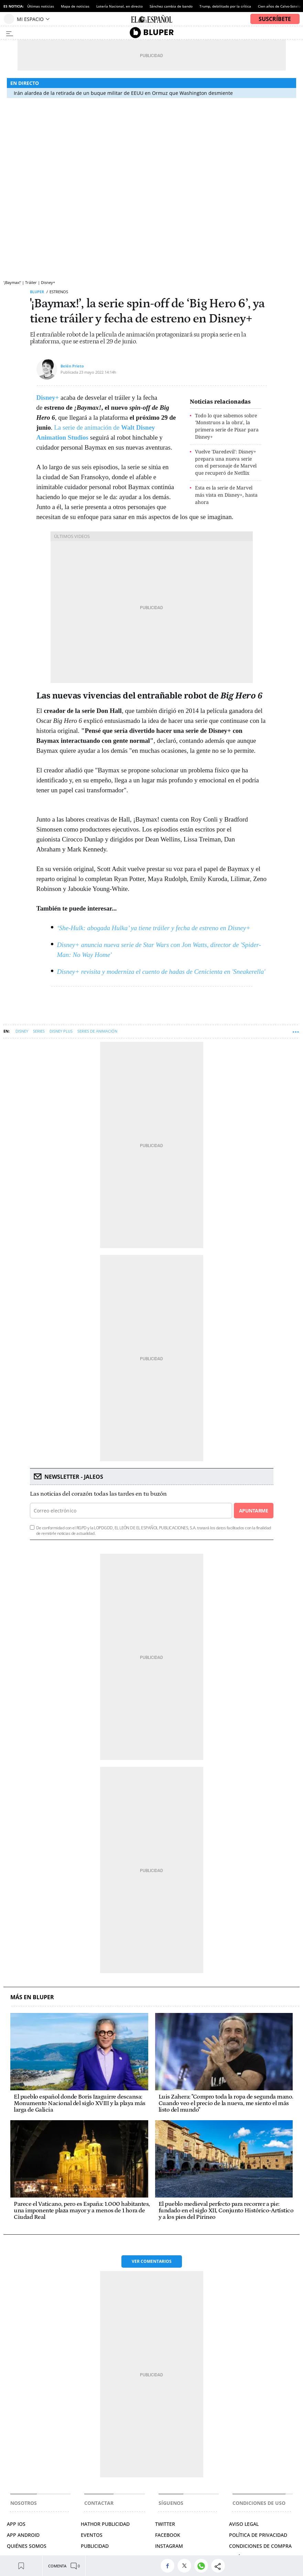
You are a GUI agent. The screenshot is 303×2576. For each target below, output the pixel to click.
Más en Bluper (32, 1997)
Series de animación (97, 1031)
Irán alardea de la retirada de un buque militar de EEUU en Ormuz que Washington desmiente (123, 93)
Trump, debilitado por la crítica (225, 6)
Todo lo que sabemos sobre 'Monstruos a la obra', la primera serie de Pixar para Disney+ (227, 426)
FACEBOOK (167, 2535)
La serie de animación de (87, 427)
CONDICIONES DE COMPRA (260, 2546)
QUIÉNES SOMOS (26, 2546)
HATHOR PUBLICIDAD (105, 2524)
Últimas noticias (40, 6)
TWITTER (165, 2524)
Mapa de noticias (75, 6)
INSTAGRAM (169, 2546)
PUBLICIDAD (95, 2546)
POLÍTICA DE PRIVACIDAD (258, 2535)
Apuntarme (253, 1510)
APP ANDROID (23, 2535)
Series (39, 1031)
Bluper (37, 291)
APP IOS (16, 2524)
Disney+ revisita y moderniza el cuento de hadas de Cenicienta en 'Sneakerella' (161, 971)
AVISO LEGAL (244, 2524)
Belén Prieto (72, 365)
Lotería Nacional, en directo (119, 6)
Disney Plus (61, 1031)
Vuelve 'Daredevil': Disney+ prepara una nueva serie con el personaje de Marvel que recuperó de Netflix (226, 462)
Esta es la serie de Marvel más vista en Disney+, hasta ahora (226, 494)
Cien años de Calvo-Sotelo (279, 6)
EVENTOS (91, 2535)
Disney (21, 1031)
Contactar (98, 2503)
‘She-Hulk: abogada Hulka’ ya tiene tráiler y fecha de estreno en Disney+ (153, 928)
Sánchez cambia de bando (171, 6)
